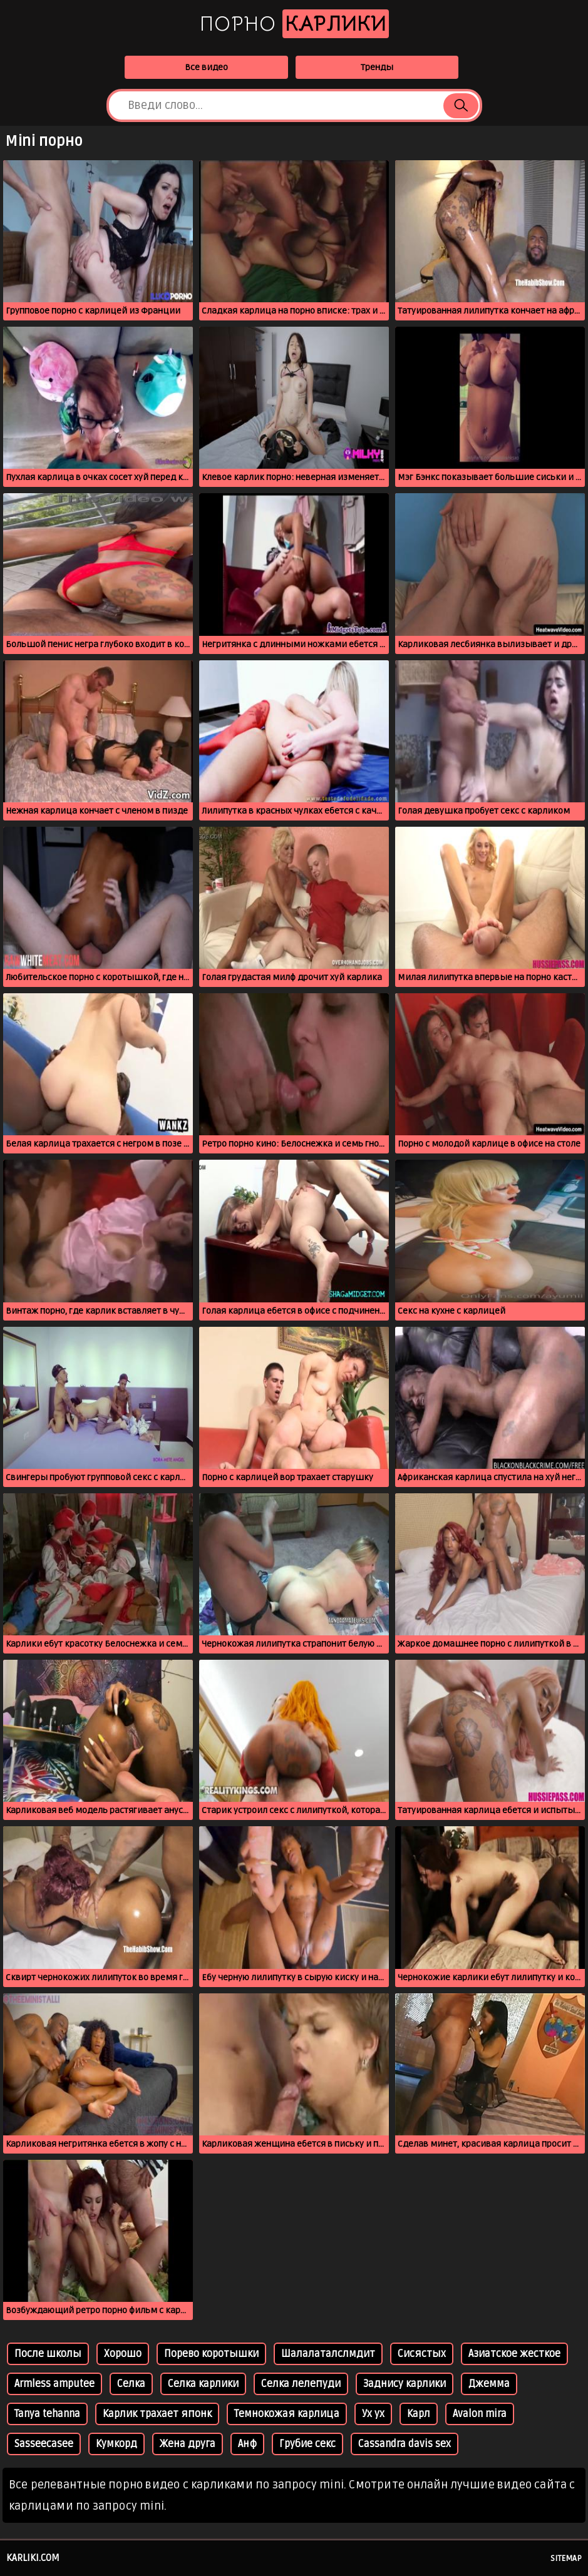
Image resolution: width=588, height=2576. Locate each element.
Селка (131, 2384)
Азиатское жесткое (514, 2354)
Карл (418, 2414)
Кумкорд (116, 2444)
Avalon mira (480, 2414)
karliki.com (32, 2557)
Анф (247, 2444)
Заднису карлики (404, 2384)
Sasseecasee (43, 2444)
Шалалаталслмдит (328, 2354)
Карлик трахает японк (157, 2414)
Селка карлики (203, 2384)
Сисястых (422, 2354)
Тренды (377, 67)
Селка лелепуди (301, 2384)
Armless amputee (54, 2384)
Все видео (206, 67)
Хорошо (123, 2354)
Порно (294, 23)
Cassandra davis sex (404, 2444)
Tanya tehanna (47, 2414)
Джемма (489, 2384)
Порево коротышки (211, 2354)
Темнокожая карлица (286, 2414)
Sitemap (566, 2558)
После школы (47, 2354)
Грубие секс (307, 2444)
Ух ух (373, 2414)
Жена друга (187, 2444)
